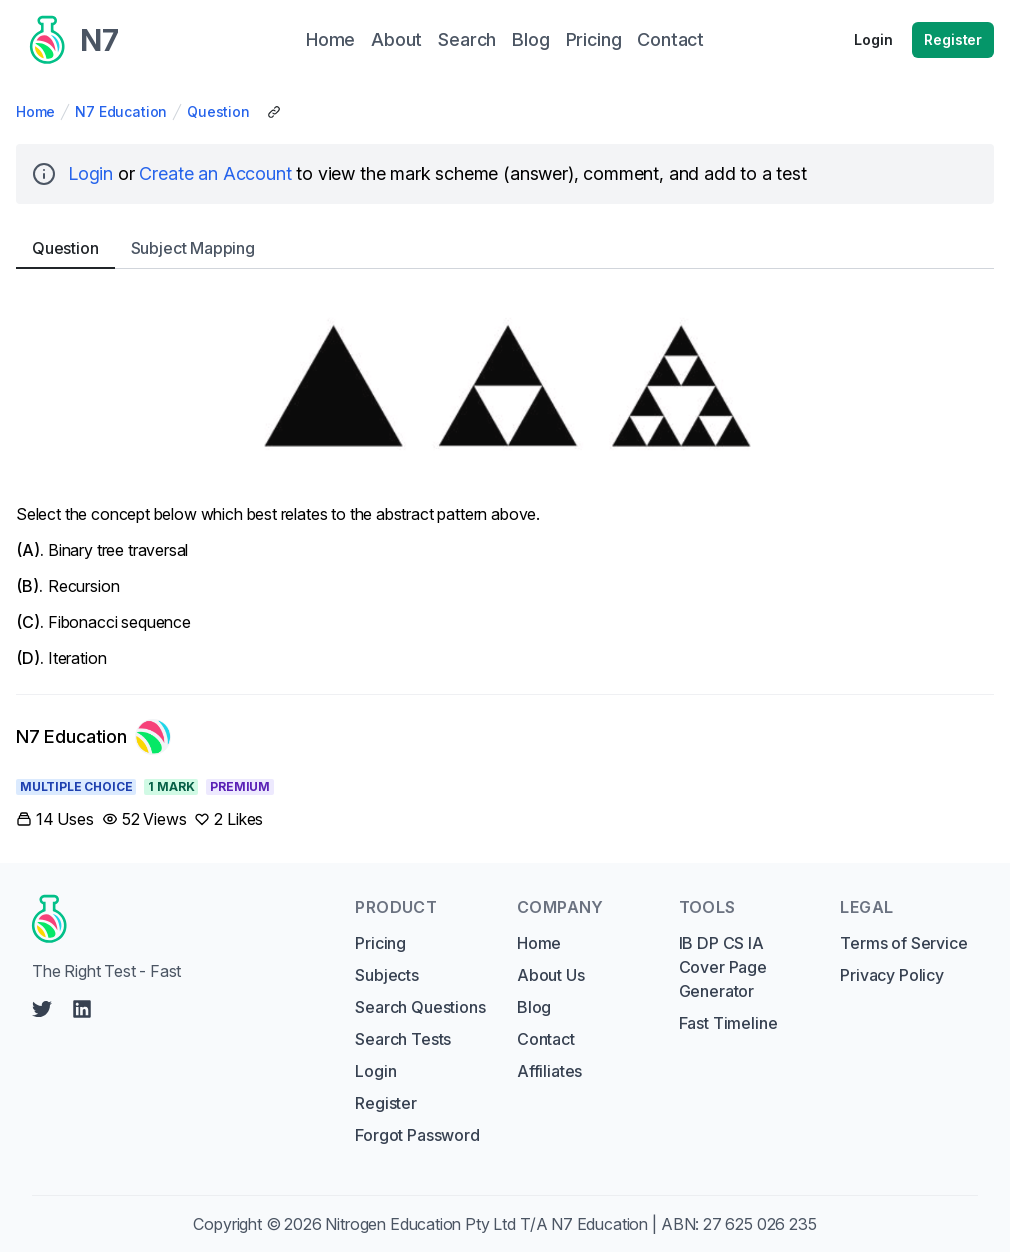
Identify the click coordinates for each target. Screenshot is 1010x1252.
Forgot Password (417, 1135)
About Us (551, 975)
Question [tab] (65, 248)
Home (35, 111)
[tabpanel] (505, 477)
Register (953, 39)
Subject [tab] (193, 248)
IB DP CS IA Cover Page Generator (723, 967)
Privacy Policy (892, 975)
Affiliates (549, 1071)
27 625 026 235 (760, 1224)
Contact (546, 1039)
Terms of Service (903, 943)
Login (873, 39)
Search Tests (403, 1039)
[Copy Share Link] (274, 112)
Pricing (380, 943)
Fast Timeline (728, 1023)
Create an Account (215, 173)
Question (218, 111)
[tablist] (505, 248)
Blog (534, 1007)
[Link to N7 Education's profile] (93, 737)
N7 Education (121, 111)
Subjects (387, 975)
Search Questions (420, 1007)
